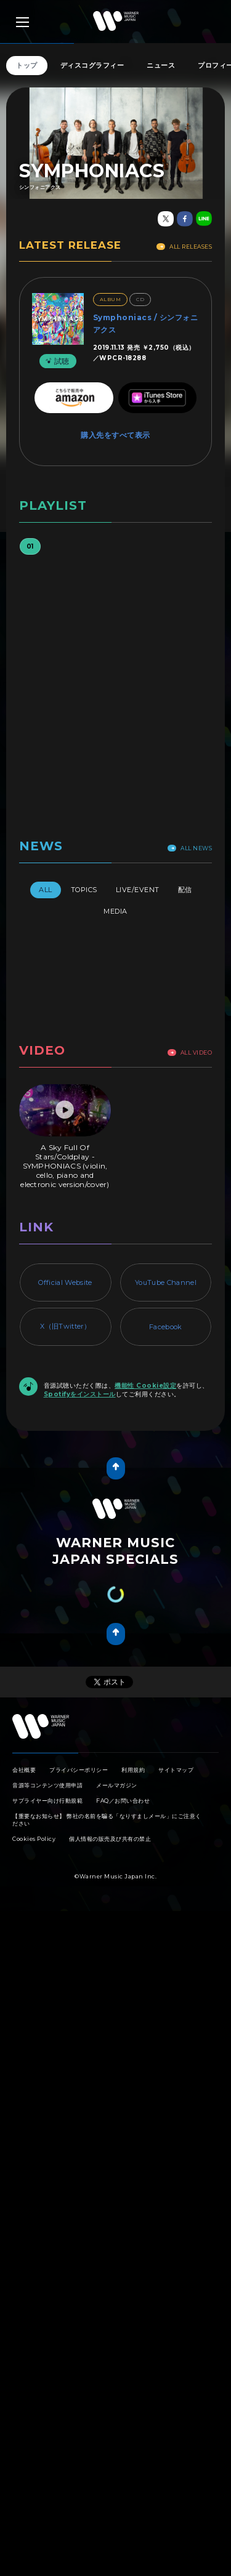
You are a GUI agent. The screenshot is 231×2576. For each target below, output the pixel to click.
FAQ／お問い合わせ (123, 1800)
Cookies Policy (33, 1838)
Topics (84, 889)
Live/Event (138, 889)
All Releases (184, 246)
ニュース (161, 65)
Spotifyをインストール (80, 1394)
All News (190, 848)
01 (30, 546)
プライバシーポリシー (78, 1769)
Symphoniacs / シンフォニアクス (145, 323)
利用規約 (133, 1769)
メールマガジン (116, 1785)
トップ (27, 65)
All (45, 889)
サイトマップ (175, 1769)
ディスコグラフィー (92, 65)
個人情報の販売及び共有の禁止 (110, 1838)
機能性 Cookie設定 (145, 1386)
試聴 (56, 361)
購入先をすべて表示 (115, 435)
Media (115, 911)
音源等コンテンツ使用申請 (47, 1785)
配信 (185, 889)
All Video (190, 1052)
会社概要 (24, 1769)
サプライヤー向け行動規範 (47, 1800)
